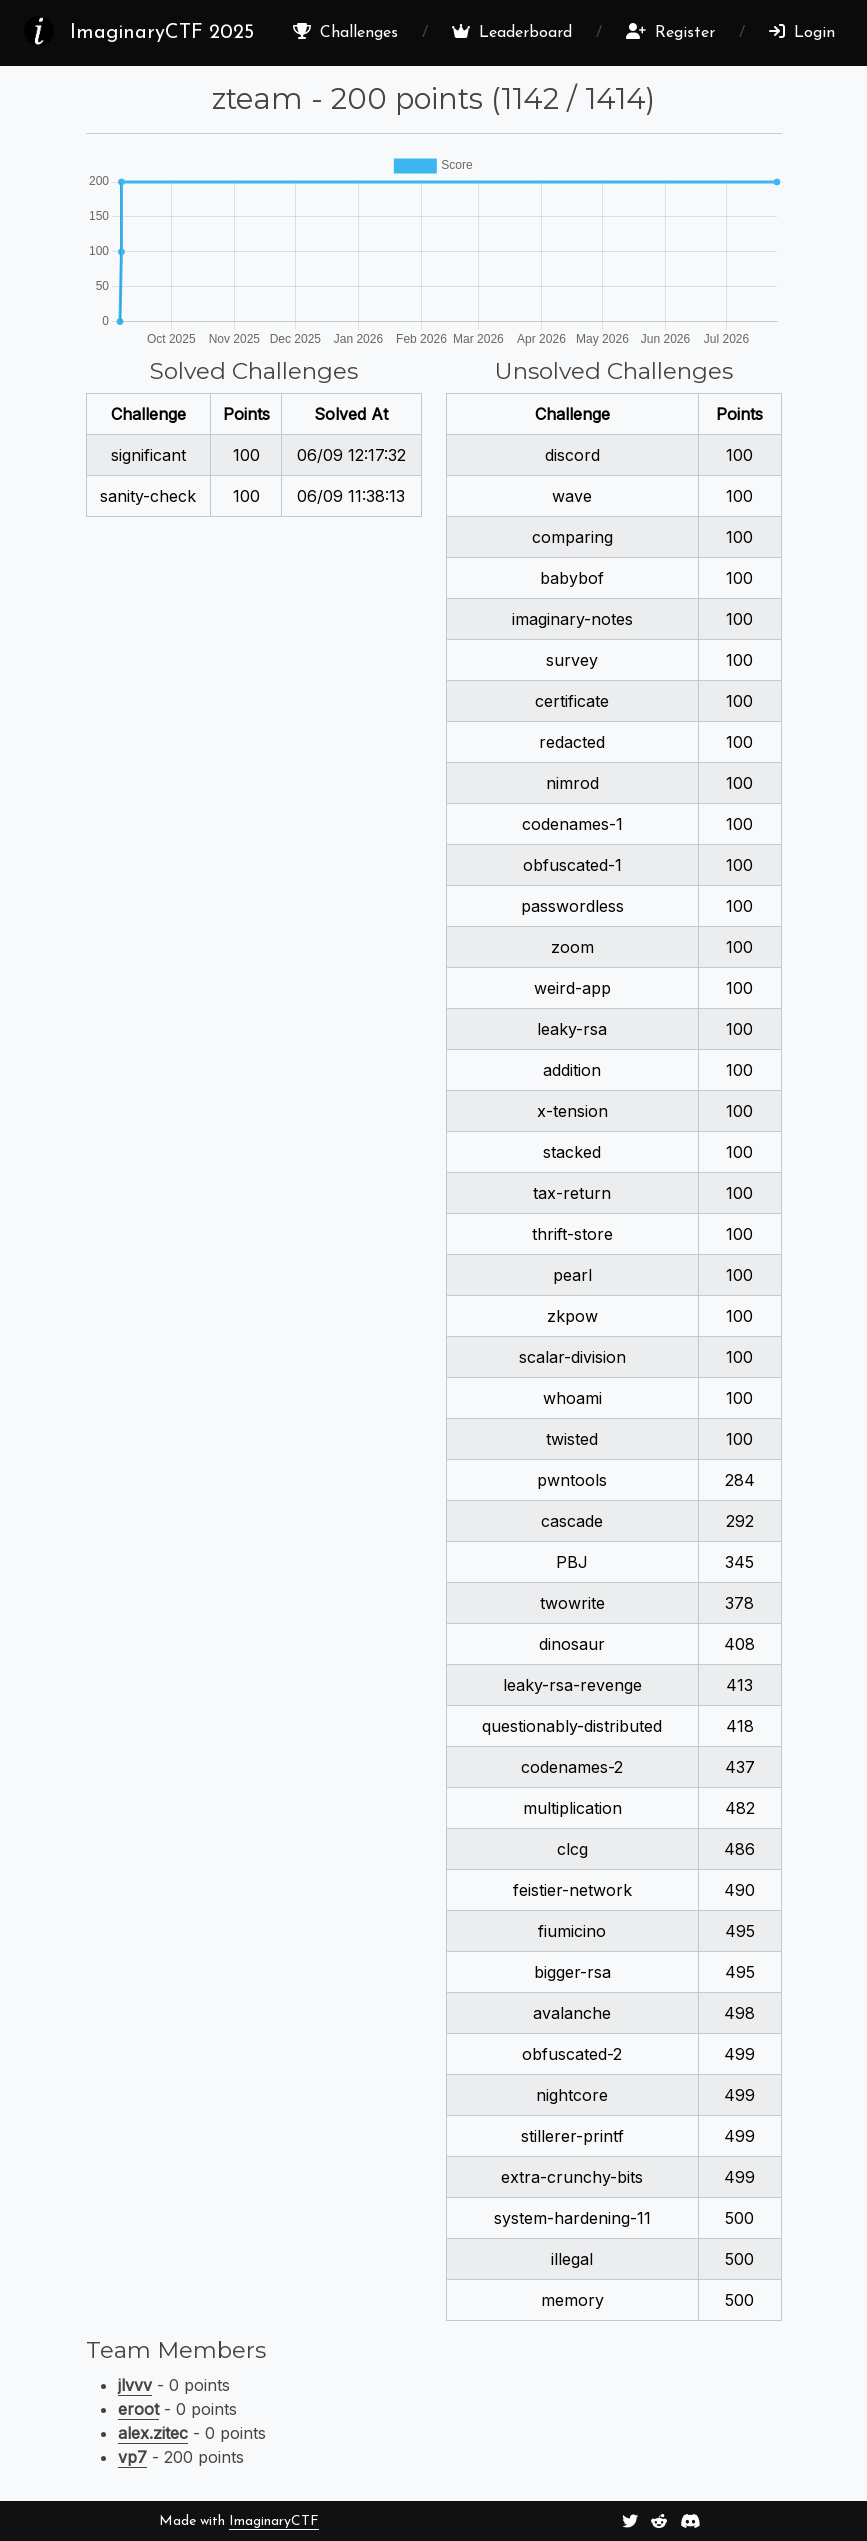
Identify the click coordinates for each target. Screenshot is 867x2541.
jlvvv (135, 2385)
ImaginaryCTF (274, 2521)
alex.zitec (153, 2433)
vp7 (132, 2457)
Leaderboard (512, 32)
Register (670, 32)
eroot (138, 2409)
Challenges (345, 32)
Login (802, 32)
